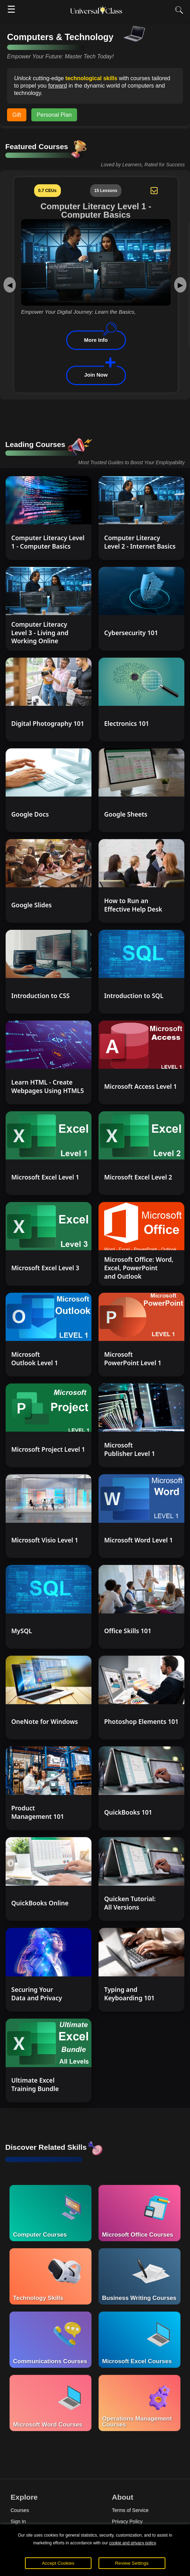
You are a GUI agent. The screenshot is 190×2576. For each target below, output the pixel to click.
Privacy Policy (127, 2521)
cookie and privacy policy (132, 2542)
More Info (96, 340)
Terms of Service (130, 2510)
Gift (16, 115)
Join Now (96, 375)
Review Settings (132, 2563)
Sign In (18, 2521)
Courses (20, 2510)
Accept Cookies (58, 2563)
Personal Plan (54, 115)
